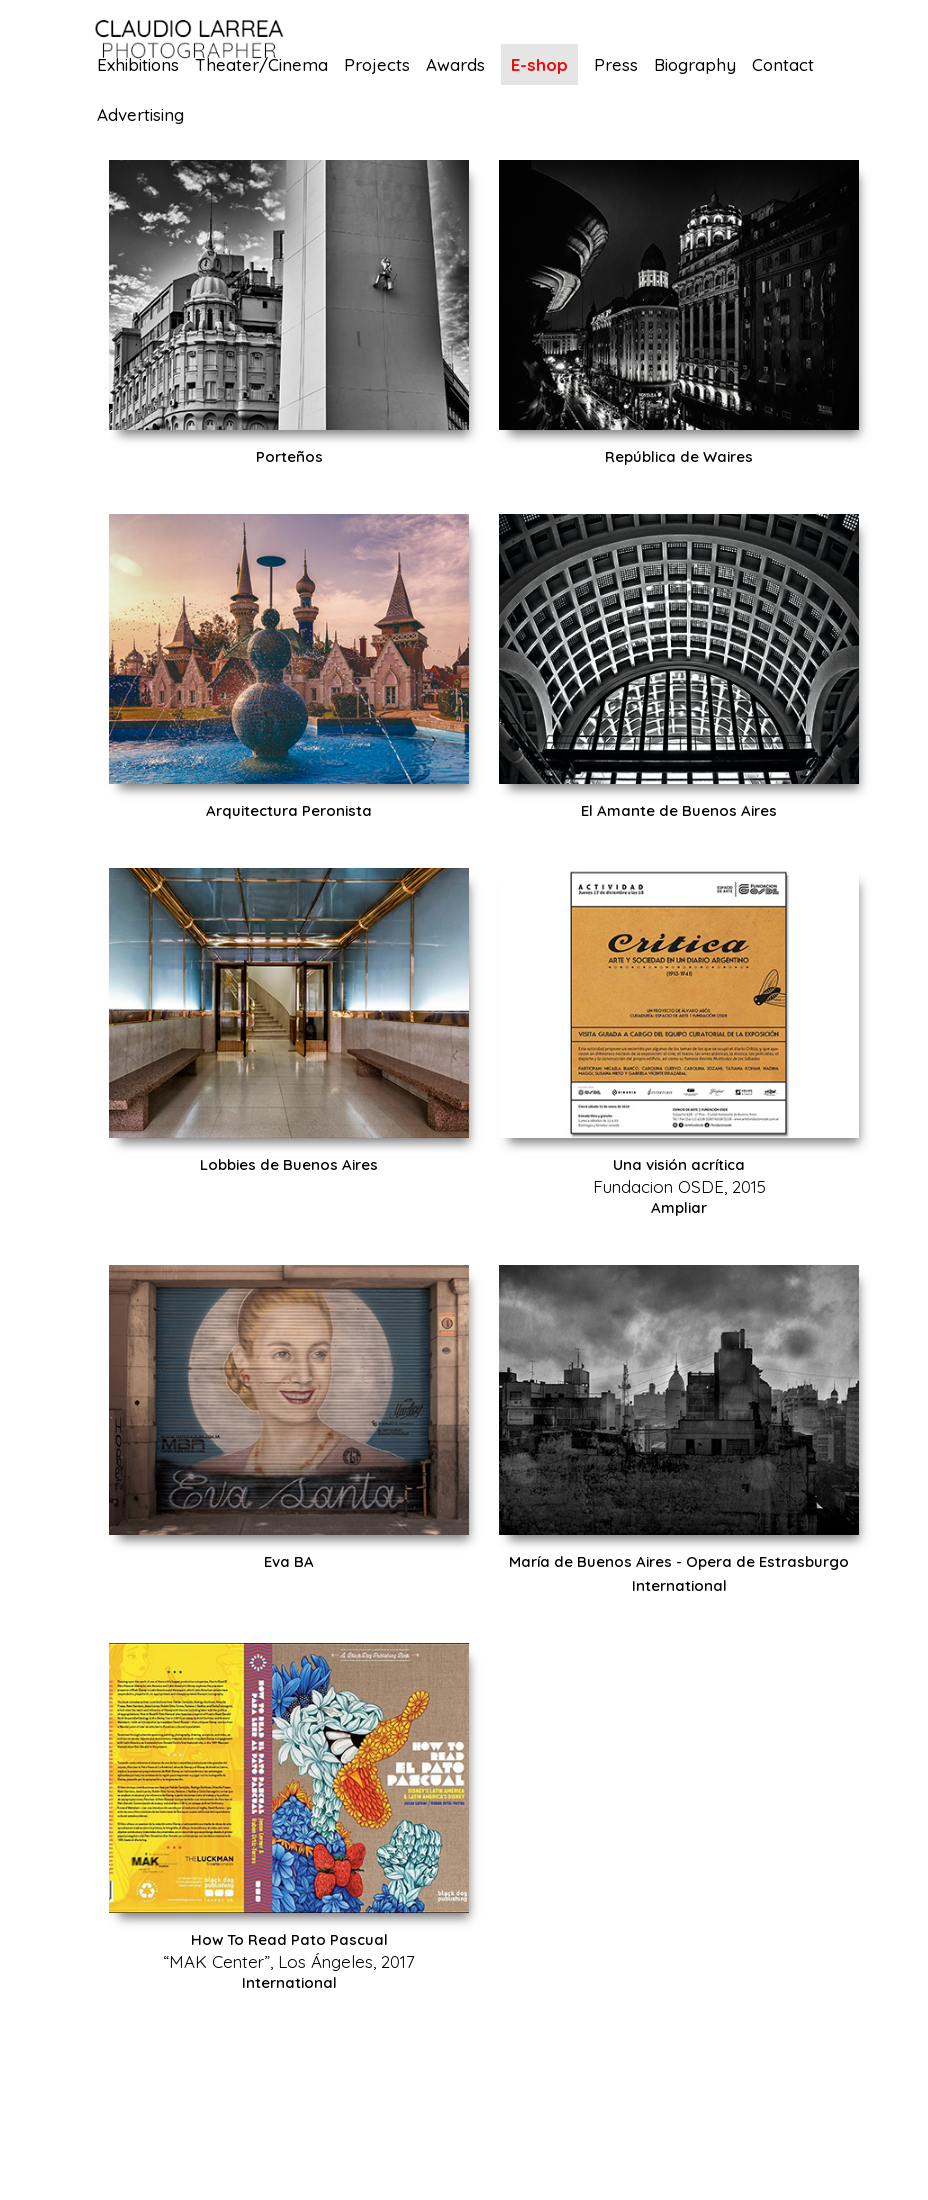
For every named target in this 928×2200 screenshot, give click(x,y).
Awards (455, 65)
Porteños (289, 456)
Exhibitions (138, 65)
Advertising (140, 115)
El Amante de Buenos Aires (679, 810)
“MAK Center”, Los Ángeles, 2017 (289, 1961)
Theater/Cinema (261, 65)
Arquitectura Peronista (289, 810)
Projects (377, 65)
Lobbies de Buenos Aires (289, 1164)
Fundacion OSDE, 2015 (679, 1186)
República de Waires (679, 456)
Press (616, 65)
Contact (783, 65)
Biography (695, 65)
